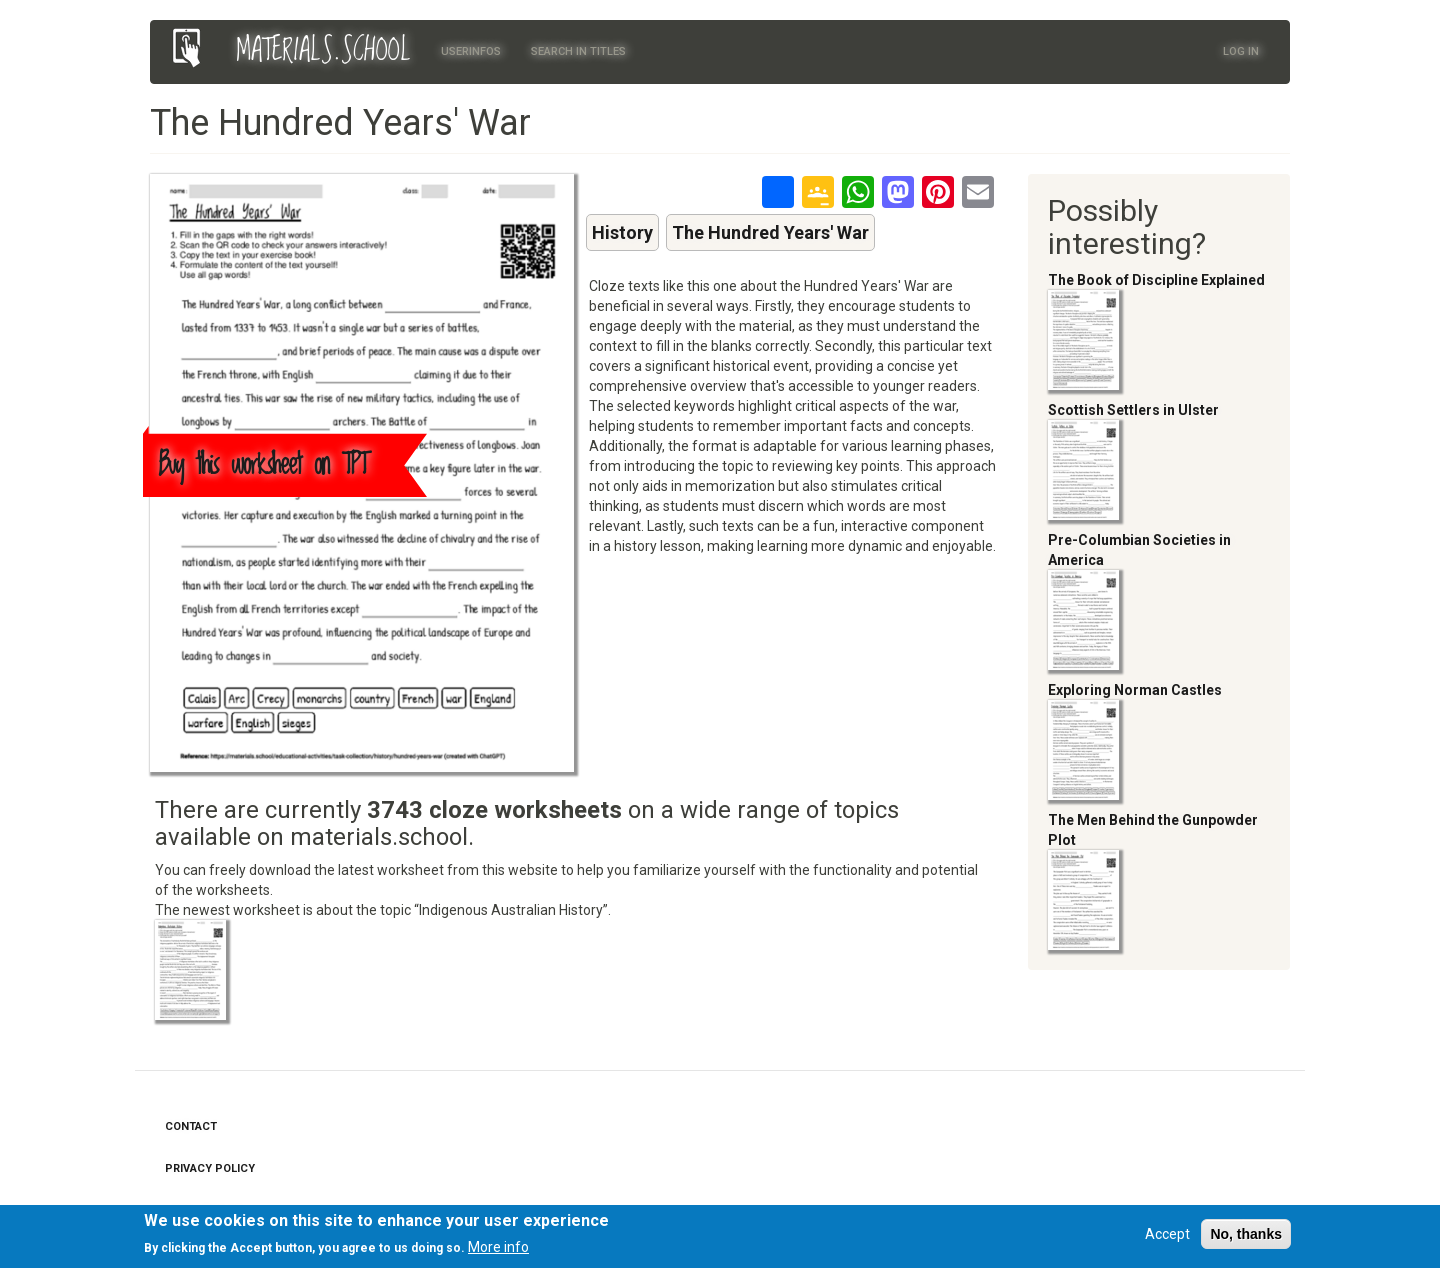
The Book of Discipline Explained (1156, 280)
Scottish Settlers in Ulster (1133, 410)
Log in (1241, 51)
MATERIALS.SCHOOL (323, 51)
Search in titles (578, 51)
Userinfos (471, 51)
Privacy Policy (210, 1168)
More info (498, 1250)
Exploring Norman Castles (1135, 690)
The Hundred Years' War (770, 232)
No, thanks (1246, 1237)
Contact (191, 1126)
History (622, 232)
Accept (1167, 1237)
